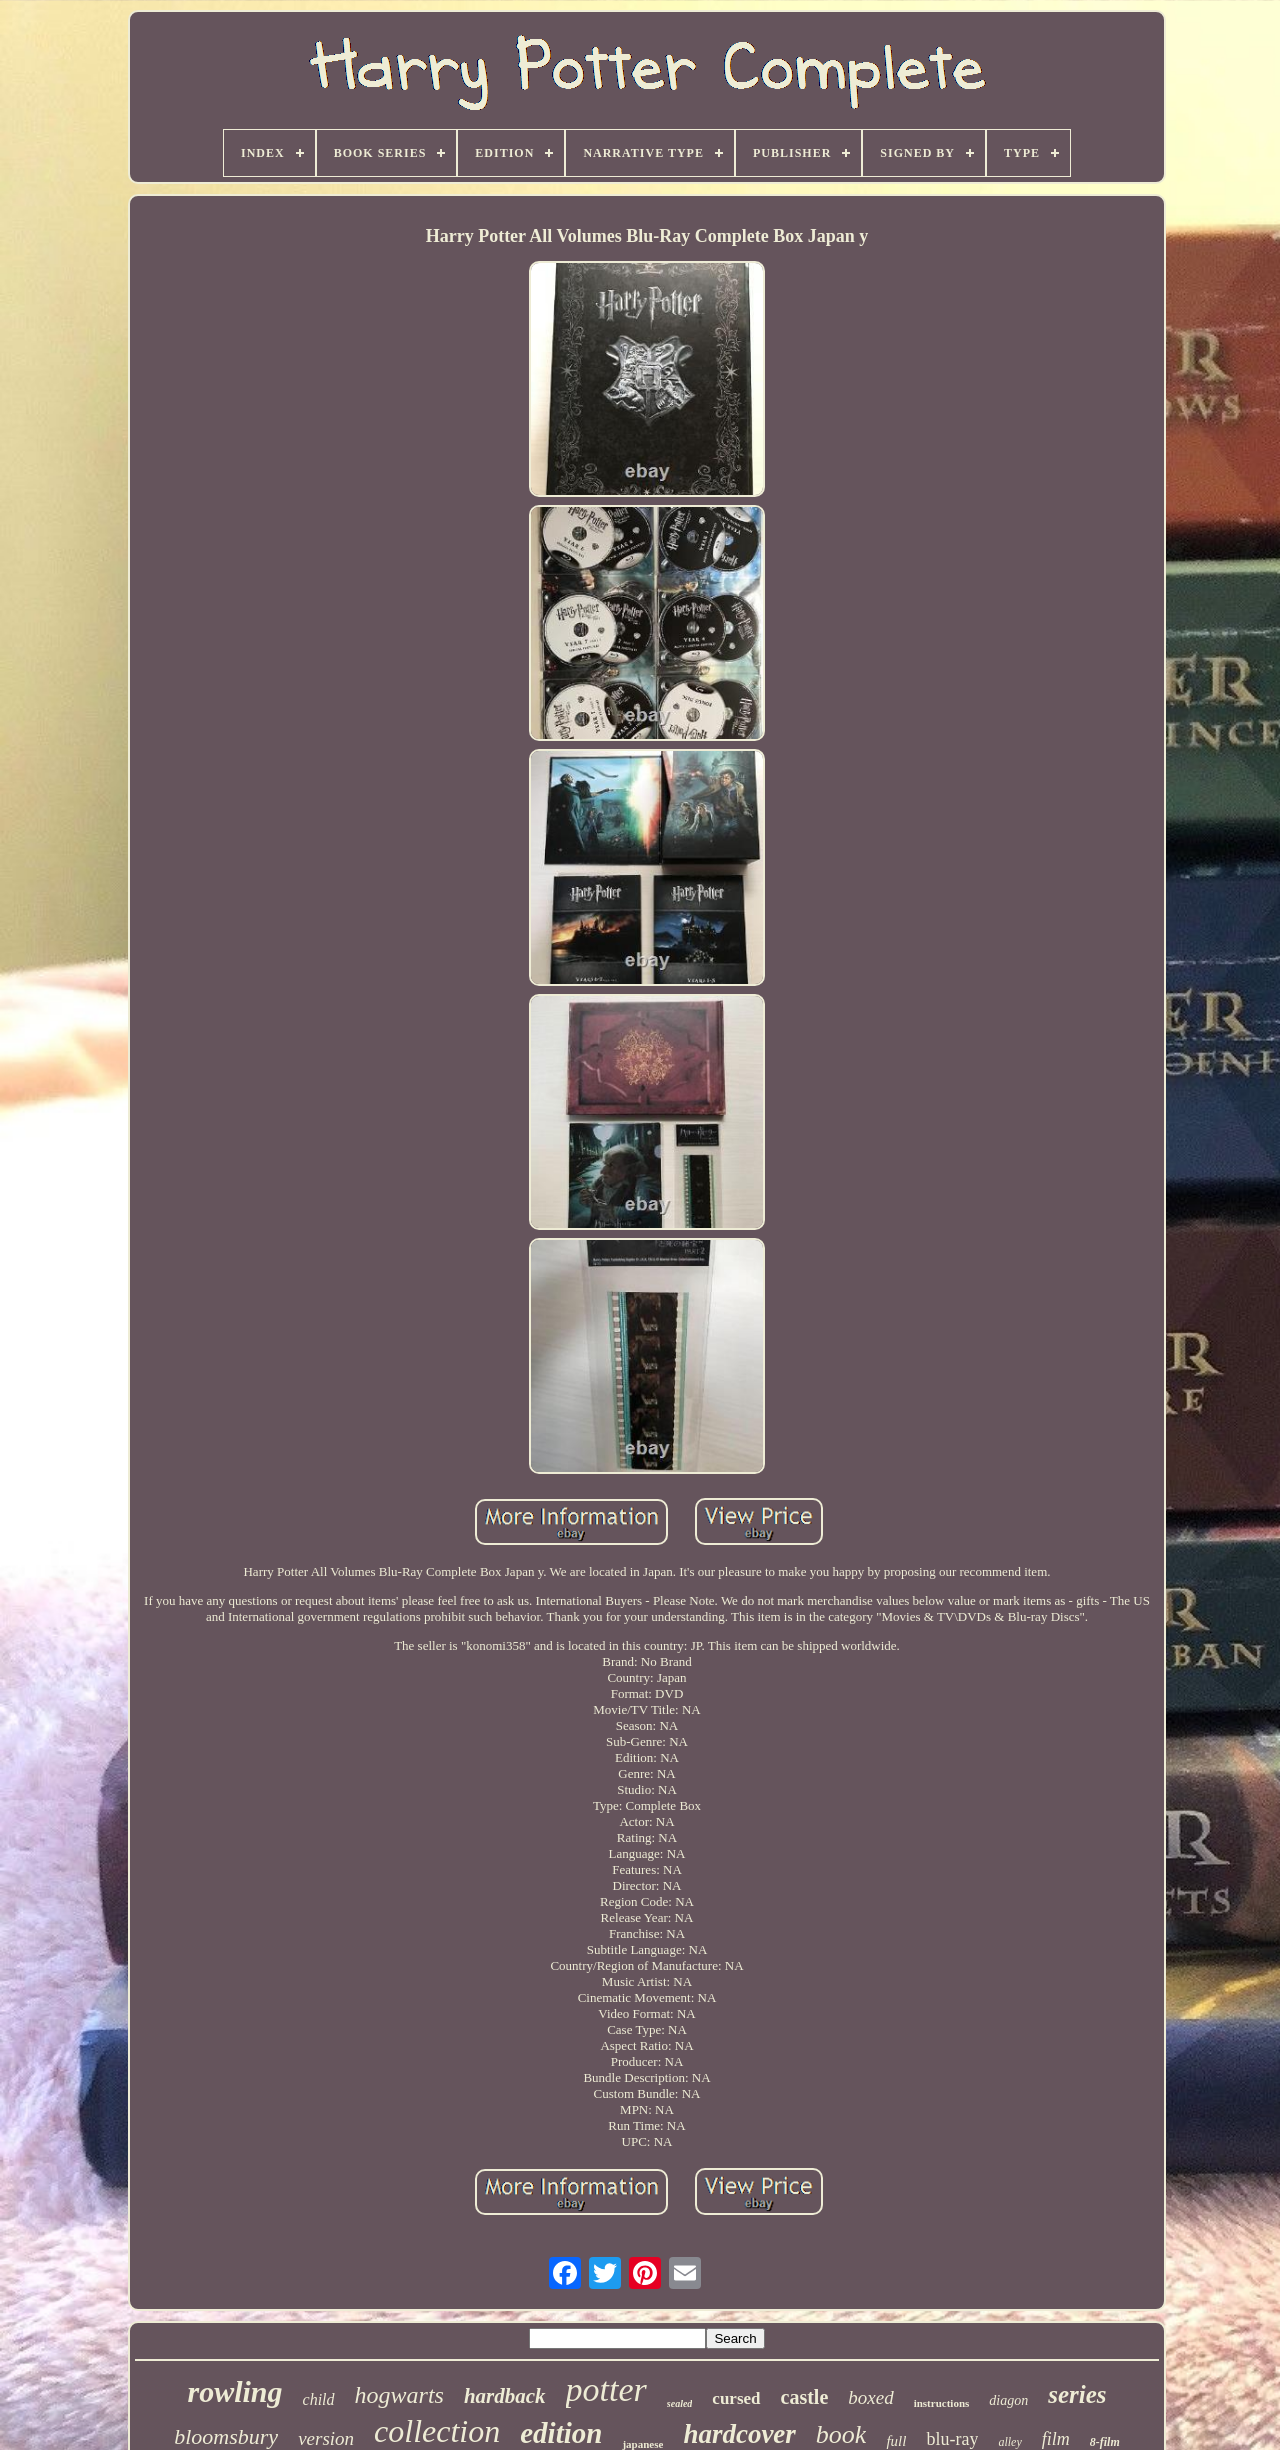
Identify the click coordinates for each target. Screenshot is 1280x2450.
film (1056, 2439)
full (896, 2441)
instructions (942, 2403)
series (1077, 2394)
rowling (234, 2391)
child (319, 2399)
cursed (736, 2398)
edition (561, 2433)
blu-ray (952, 2439)
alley (1009, 2442)
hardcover (739, 2434)
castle (805, 2397)
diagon (1008, 2400)
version (326, 2438)
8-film (1105, 2442)
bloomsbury (226, 2436)
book (841, 2434)
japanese (642, 2444)
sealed (680, 2403)
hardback (505, 2396)
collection (437, 2431)
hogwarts (399, 2395)
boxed (870, 2397)
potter (606, 2389)
